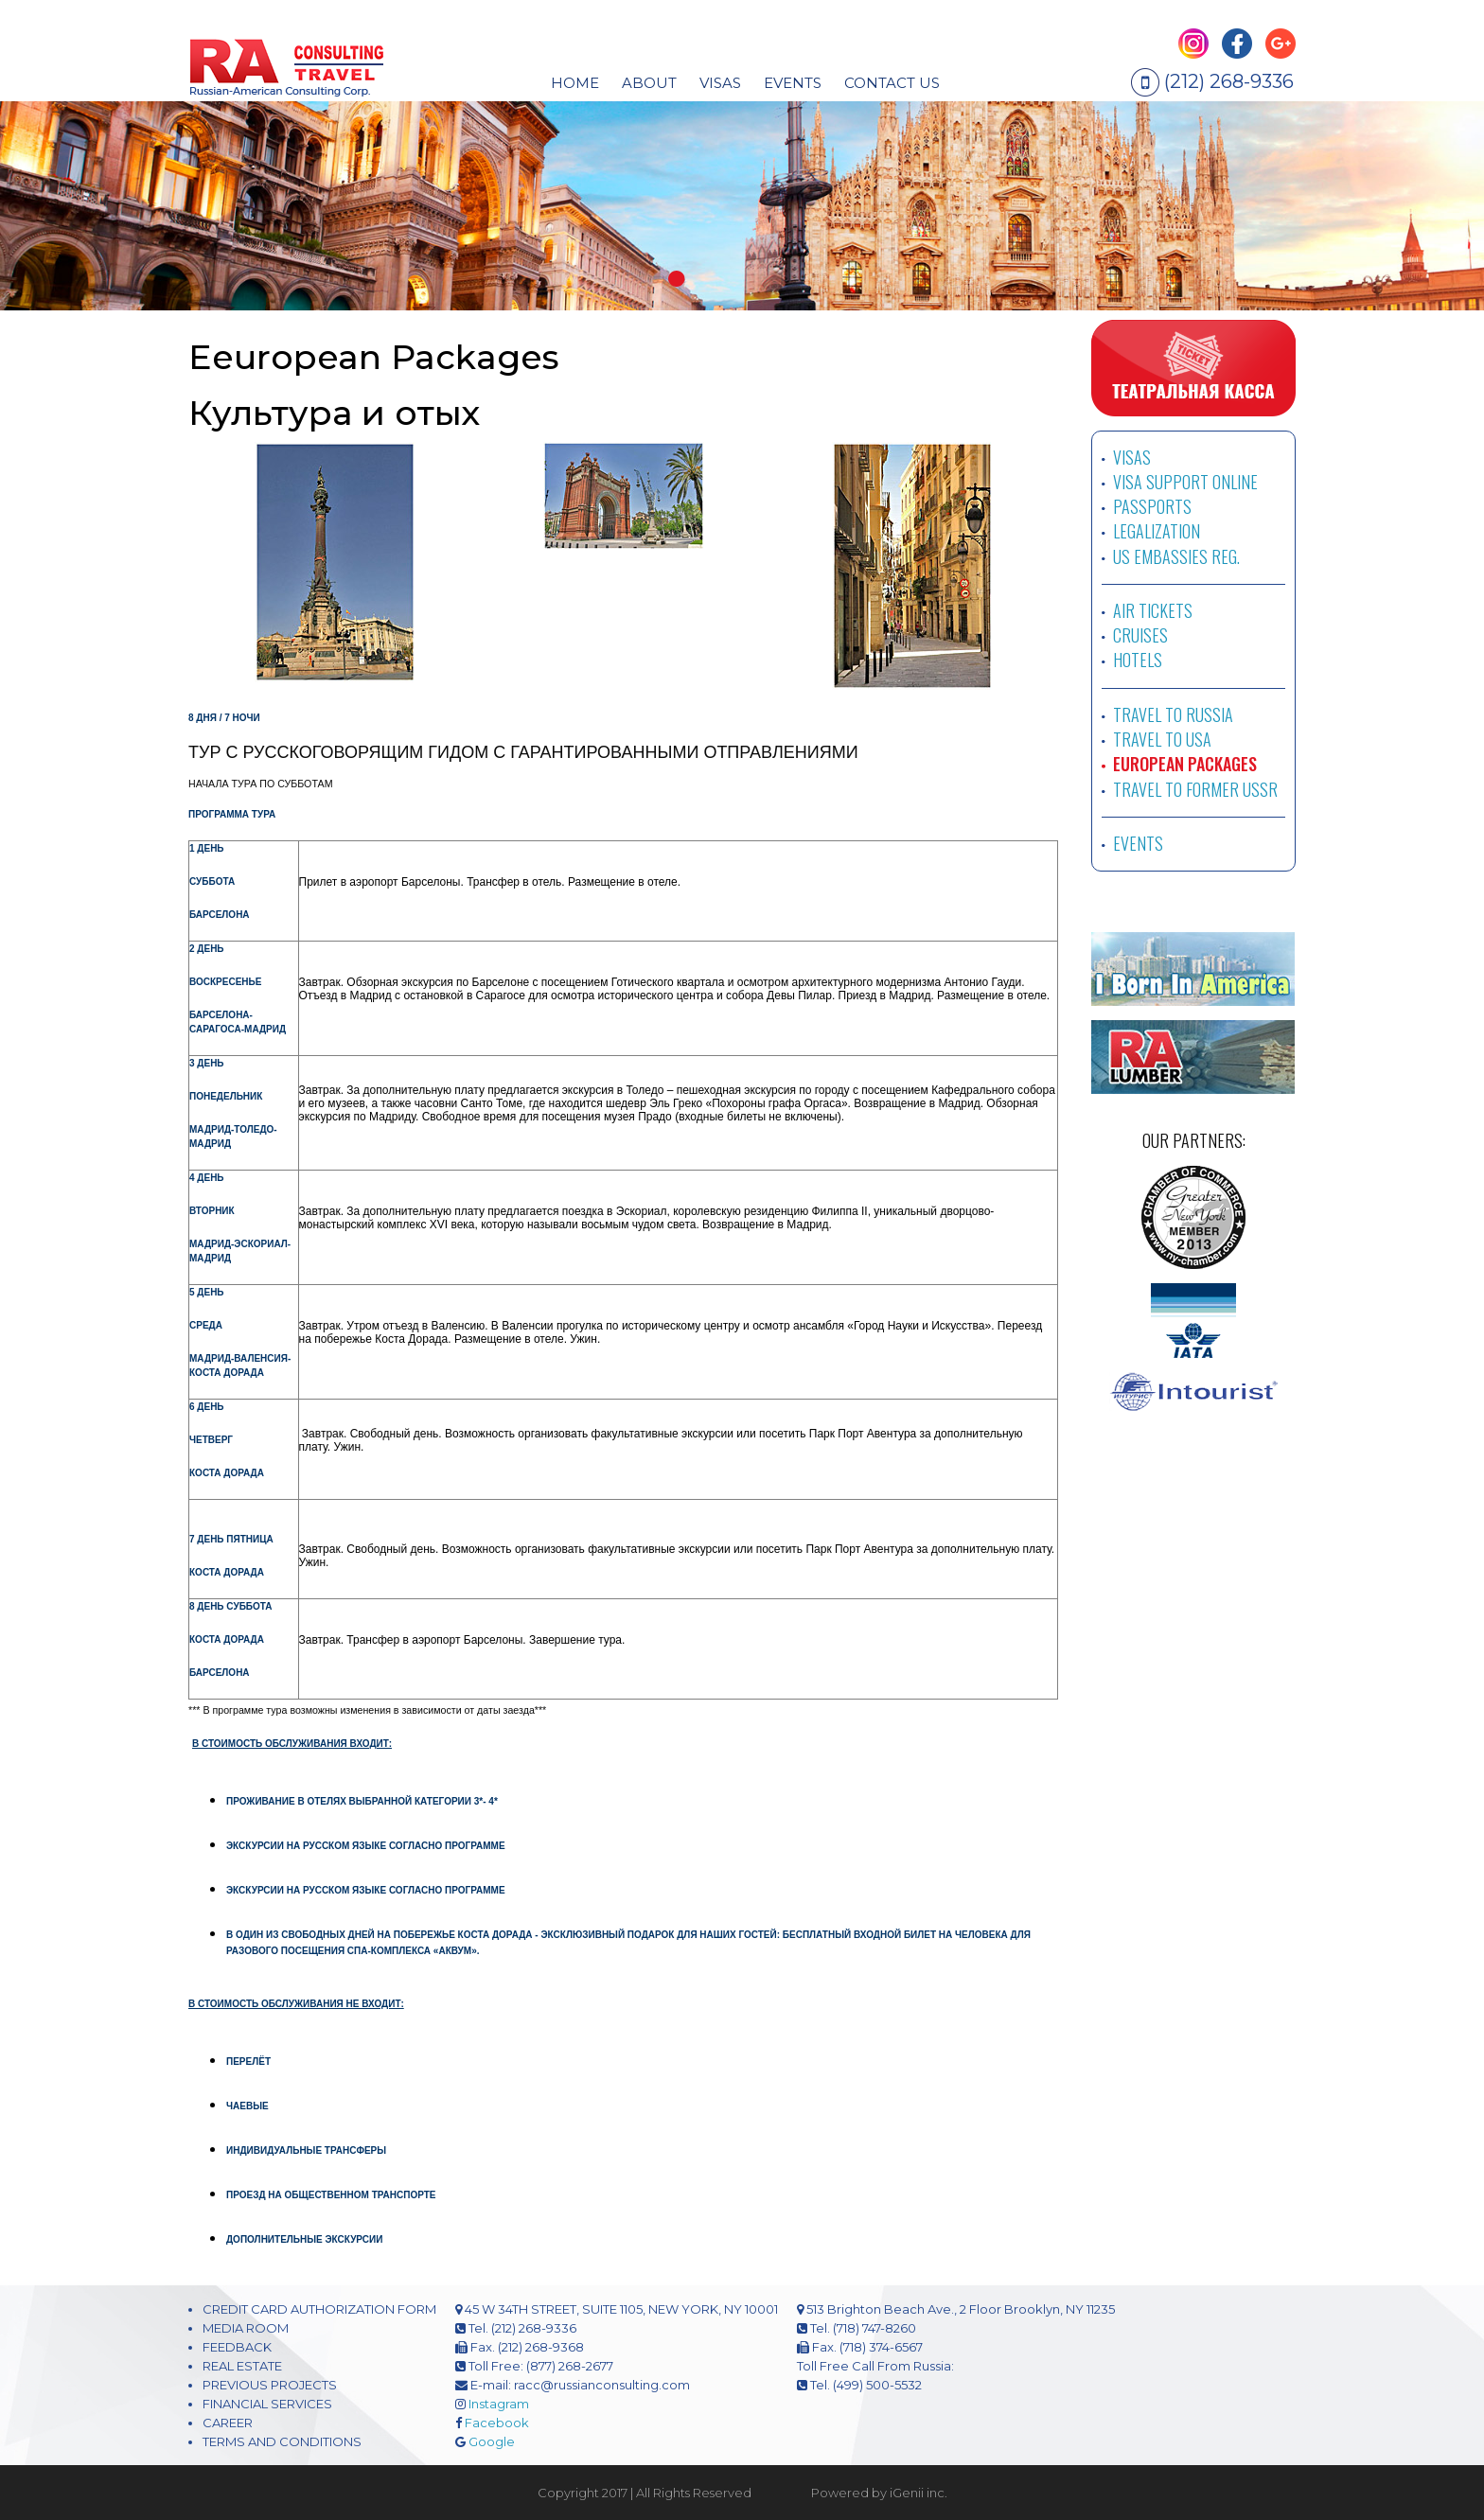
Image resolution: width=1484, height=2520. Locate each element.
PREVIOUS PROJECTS (270, 2384)
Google (491, 2441)
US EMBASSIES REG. (1176, 556)
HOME (575, 83)
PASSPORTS (1152, 506)
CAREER (228, 2422)
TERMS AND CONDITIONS (282, 2441)
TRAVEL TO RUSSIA (1173, 714)
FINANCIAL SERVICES (267, 2403)
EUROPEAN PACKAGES (1185, 763)
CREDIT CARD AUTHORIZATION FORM (319, 2309)
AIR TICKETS (1152, 610)
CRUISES (1140, 635)
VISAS (1132, 457)
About (649, 83)
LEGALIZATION (1156, 531)
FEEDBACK (237, 2346)
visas (720, 83)
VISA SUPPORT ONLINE (1185, 481)
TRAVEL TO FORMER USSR (1195, 789)
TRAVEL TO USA (1162, 739)
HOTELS (1137, 659)
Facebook (497, 2422)
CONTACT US (892, 83)
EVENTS (793, 83)
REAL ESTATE (242, 2365)
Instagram (498, 2403)
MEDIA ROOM (246, 2327)
